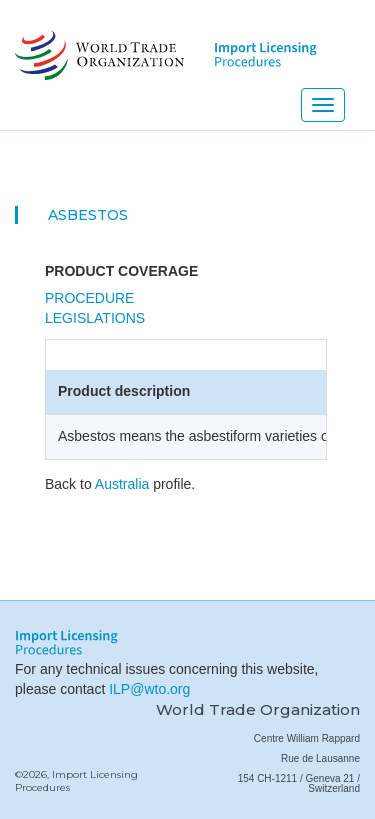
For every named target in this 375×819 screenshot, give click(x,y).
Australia (122, 484)
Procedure (89, 298)
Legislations (95, 318)
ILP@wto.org (149, 689)
